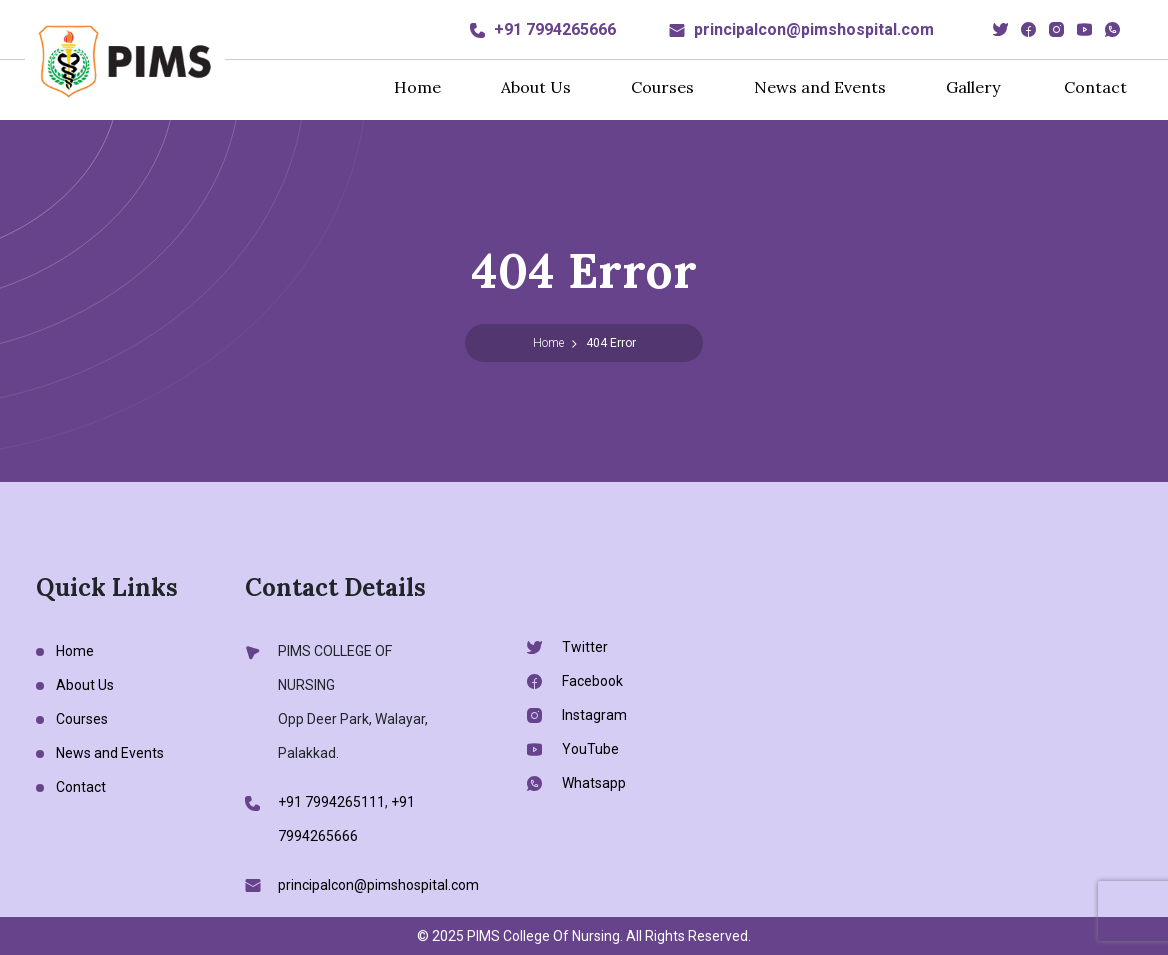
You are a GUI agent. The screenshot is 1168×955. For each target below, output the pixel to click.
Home (417, 87)
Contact (1095, 87)
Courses (662, 87)
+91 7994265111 (331, 802)
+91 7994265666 (555, 29)
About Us (536, 87)
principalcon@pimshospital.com (814, 29)
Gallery (973, 87)
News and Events (820, 87)
